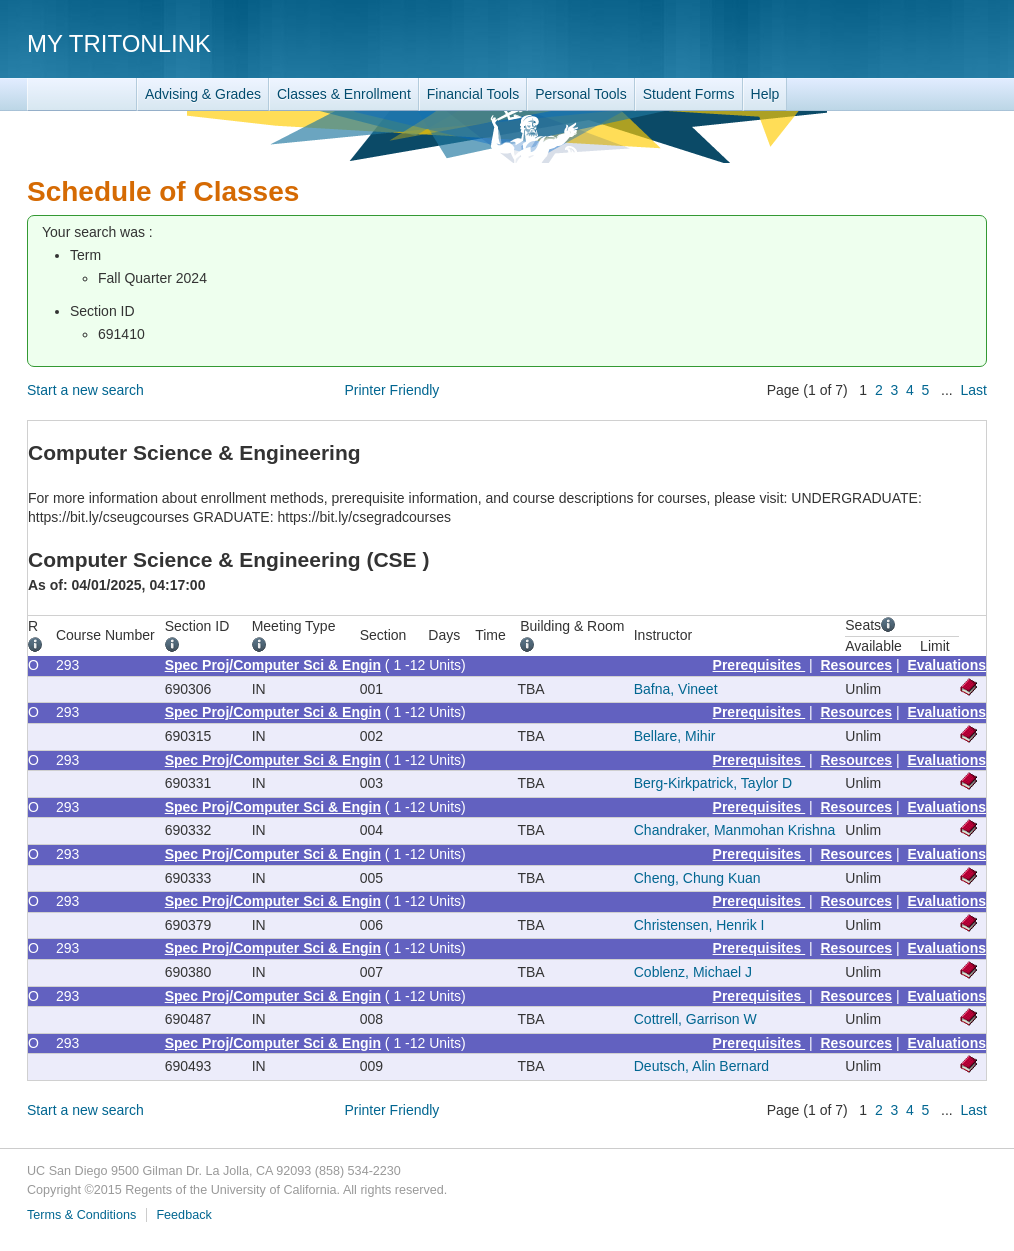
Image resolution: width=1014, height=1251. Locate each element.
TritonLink (82, 94)
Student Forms (689, 94)
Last (974, 390)
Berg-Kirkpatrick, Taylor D (713, 783)
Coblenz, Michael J (693, 972)
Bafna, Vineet (676, 689)
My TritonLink (119, 43)
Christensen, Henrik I (699, 925)
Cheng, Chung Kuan (697, 878)
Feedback (183, 1215)
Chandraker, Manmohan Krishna (735, 830)
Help (765, 94)
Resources (857, 665)
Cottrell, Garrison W (695, 1019)
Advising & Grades (203, 94)
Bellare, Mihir (675, 736)
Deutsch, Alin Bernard (701, 1066)
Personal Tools (581, 94)
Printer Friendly (391, 390)
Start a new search (85, 390)
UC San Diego (872, 42)
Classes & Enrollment (344, 94)
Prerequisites (759, 665)
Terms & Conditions (81, 1215)
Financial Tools (473, 94)
